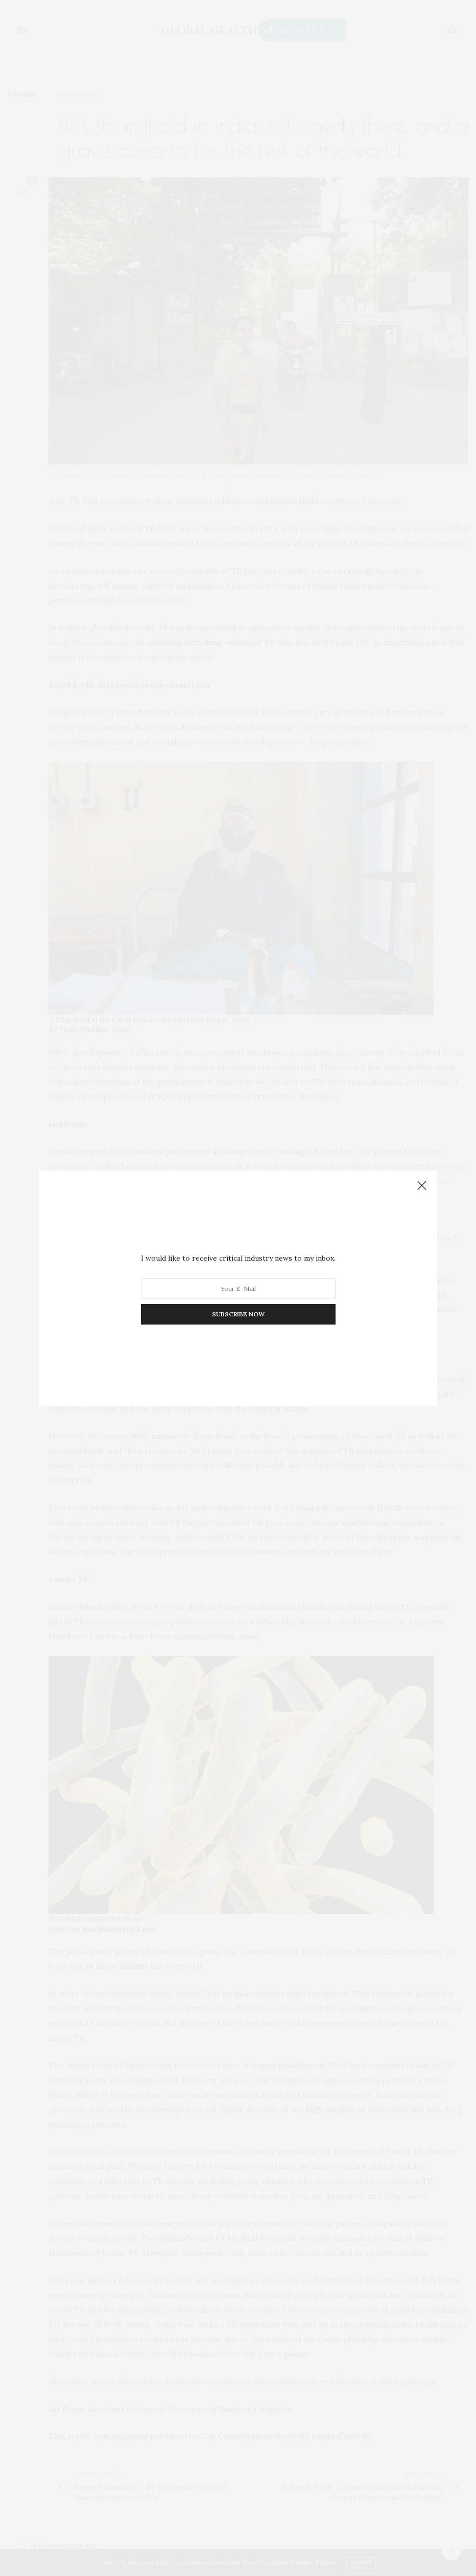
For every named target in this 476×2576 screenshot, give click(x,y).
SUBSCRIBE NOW (238, 1314)
